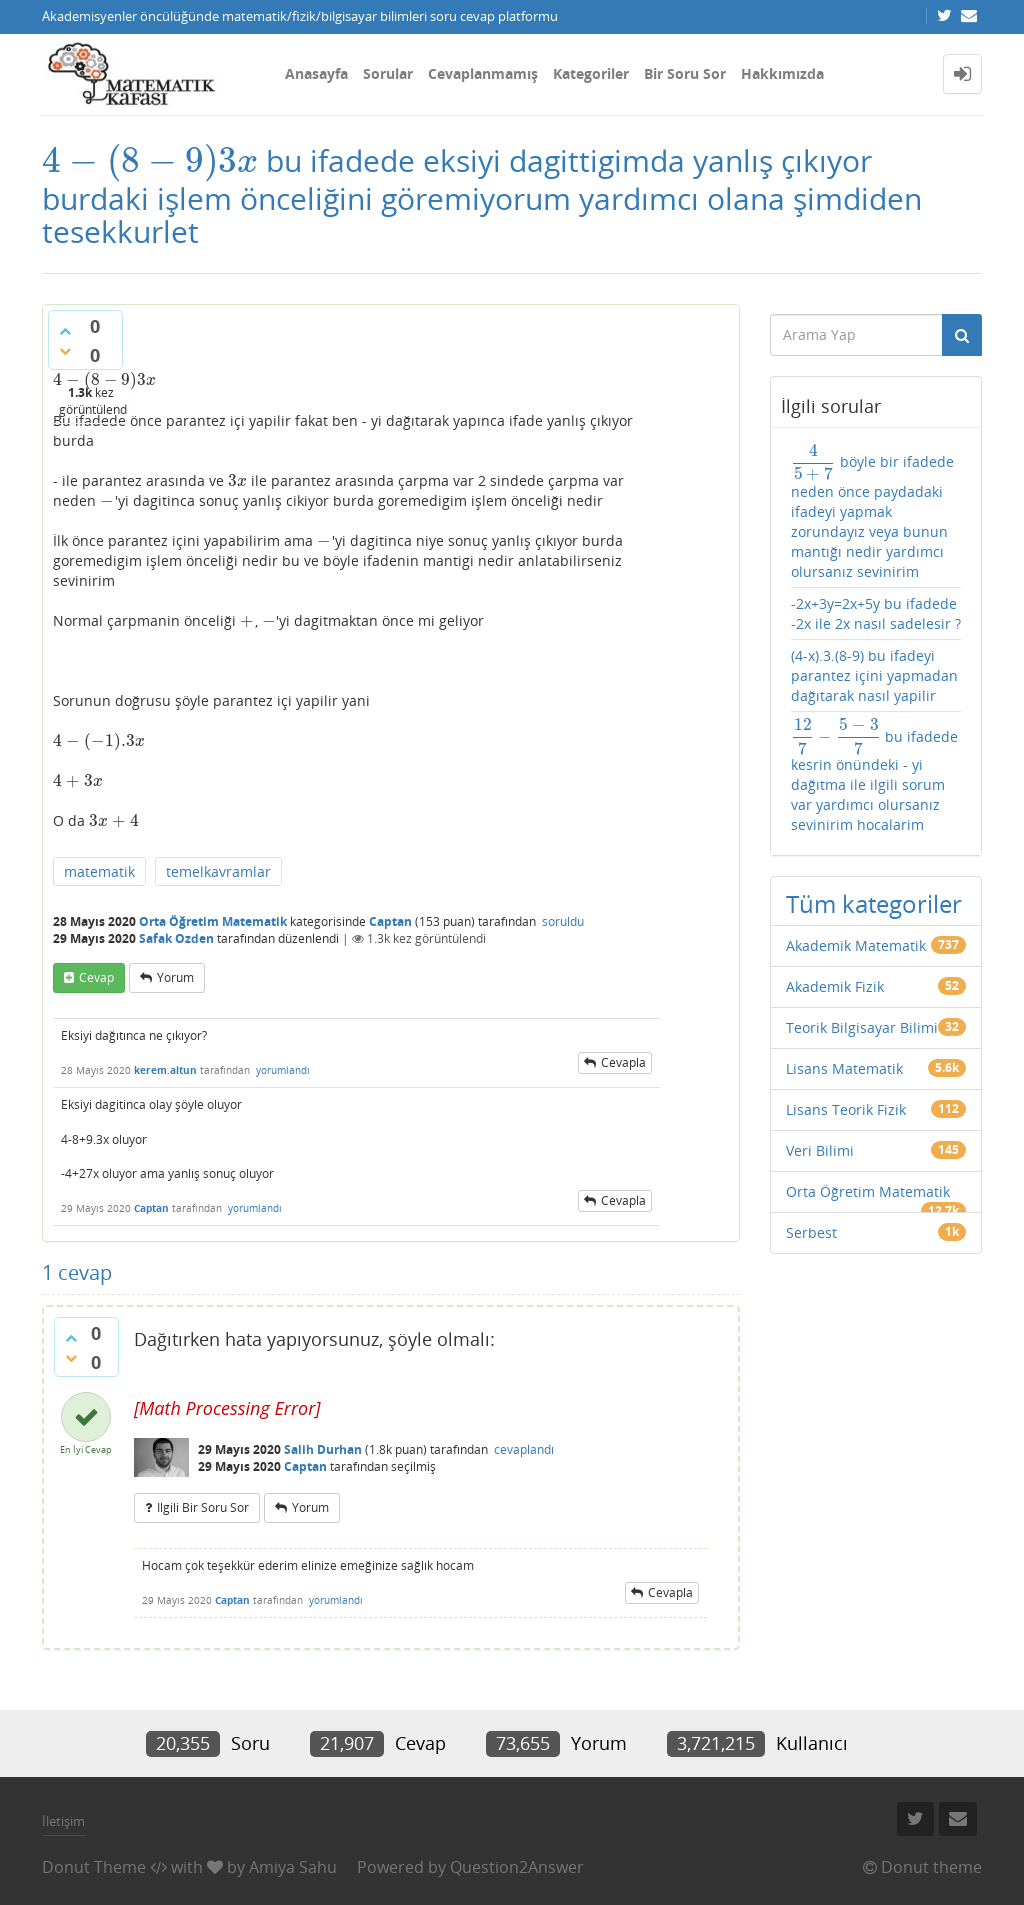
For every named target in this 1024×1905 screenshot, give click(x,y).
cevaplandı (524, 1449)
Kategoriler (591, 73)
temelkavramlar (218, 871)
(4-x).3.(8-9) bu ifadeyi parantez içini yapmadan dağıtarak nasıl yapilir (874, 675)
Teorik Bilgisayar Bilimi (862, 1027)
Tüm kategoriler (874, 903)
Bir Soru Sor (685, 73)
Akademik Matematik (856, 945)
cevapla (623, 1062)
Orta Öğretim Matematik (213, 921)
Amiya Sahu (293, 1867)
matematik (99, 871)
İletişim (63, 1821)
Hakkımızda (782, 73)
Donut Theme (94, 1867)
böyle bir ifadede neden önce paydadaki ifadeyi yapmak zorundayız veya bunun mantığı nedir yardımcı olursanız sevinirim (872, 512)
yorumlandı (283, 1070)
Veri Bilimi (820, 1150)
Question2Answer (517, 1867)
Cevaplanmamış (483, 73)
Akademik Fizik (835, 986)
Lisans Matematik (844, 1068)
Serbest (811, 1232)
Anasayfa (316, 73)
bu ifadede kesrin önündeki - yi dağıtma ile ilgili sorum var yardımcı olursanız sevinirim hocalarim (874, 776)
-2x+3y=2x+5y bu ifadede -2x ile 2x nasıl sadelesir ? (876, 613)
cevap (96, 977)
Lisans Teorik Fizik (846, 1109)
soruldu (563, 921)
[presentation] (150, 160)
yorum (175, 977)
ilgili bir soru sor (203, 1507)
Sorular (388, 73)
